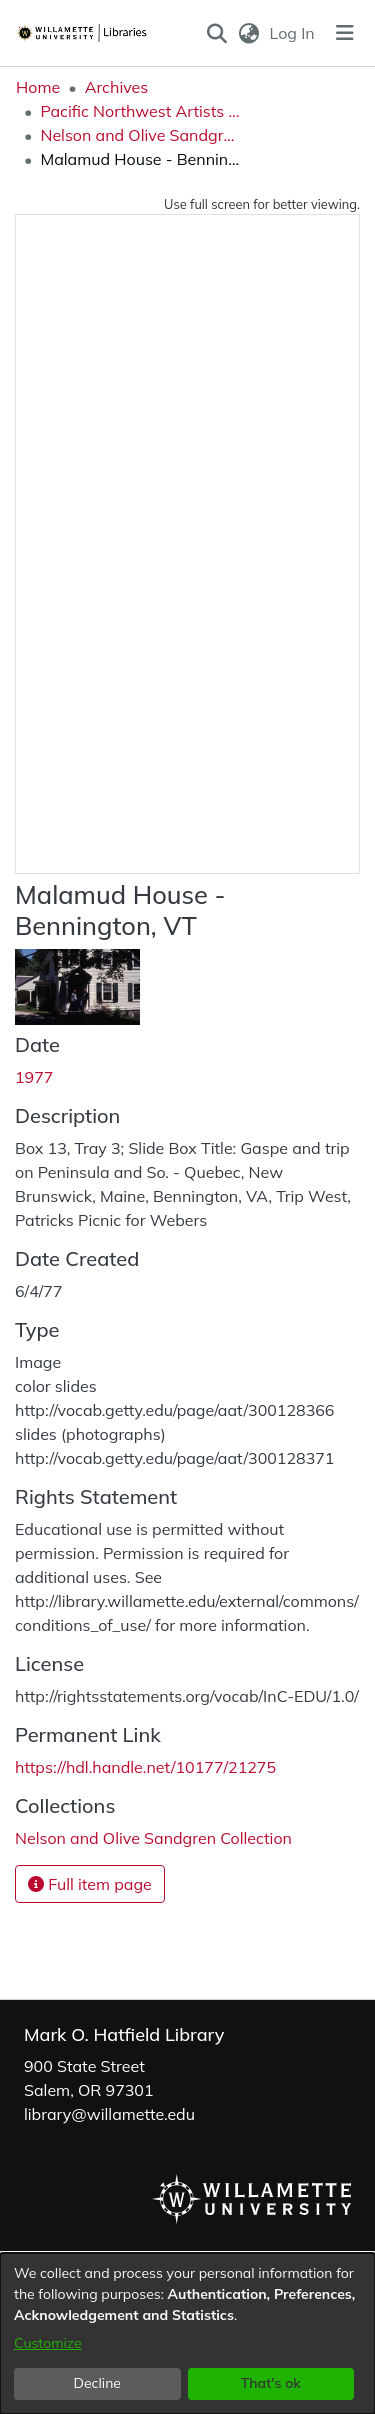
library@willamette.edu (109, 2114)
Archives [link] (117, 87)
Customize (48, 2343)
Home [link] (38, 87)
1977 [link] (34, 1077)
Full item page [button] (90, 1884)
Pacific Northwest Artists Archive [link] (140, 111)
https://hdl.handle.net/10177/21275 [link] (145, 1767)
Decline (98, 2383)
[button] (217, 33)
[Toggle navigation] (345, 33)
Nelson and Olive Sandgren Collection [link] (140, 135)
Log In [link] (293, 33)
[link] (153, 1838)
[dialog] (187, 2333)
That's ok (271, 2383)
